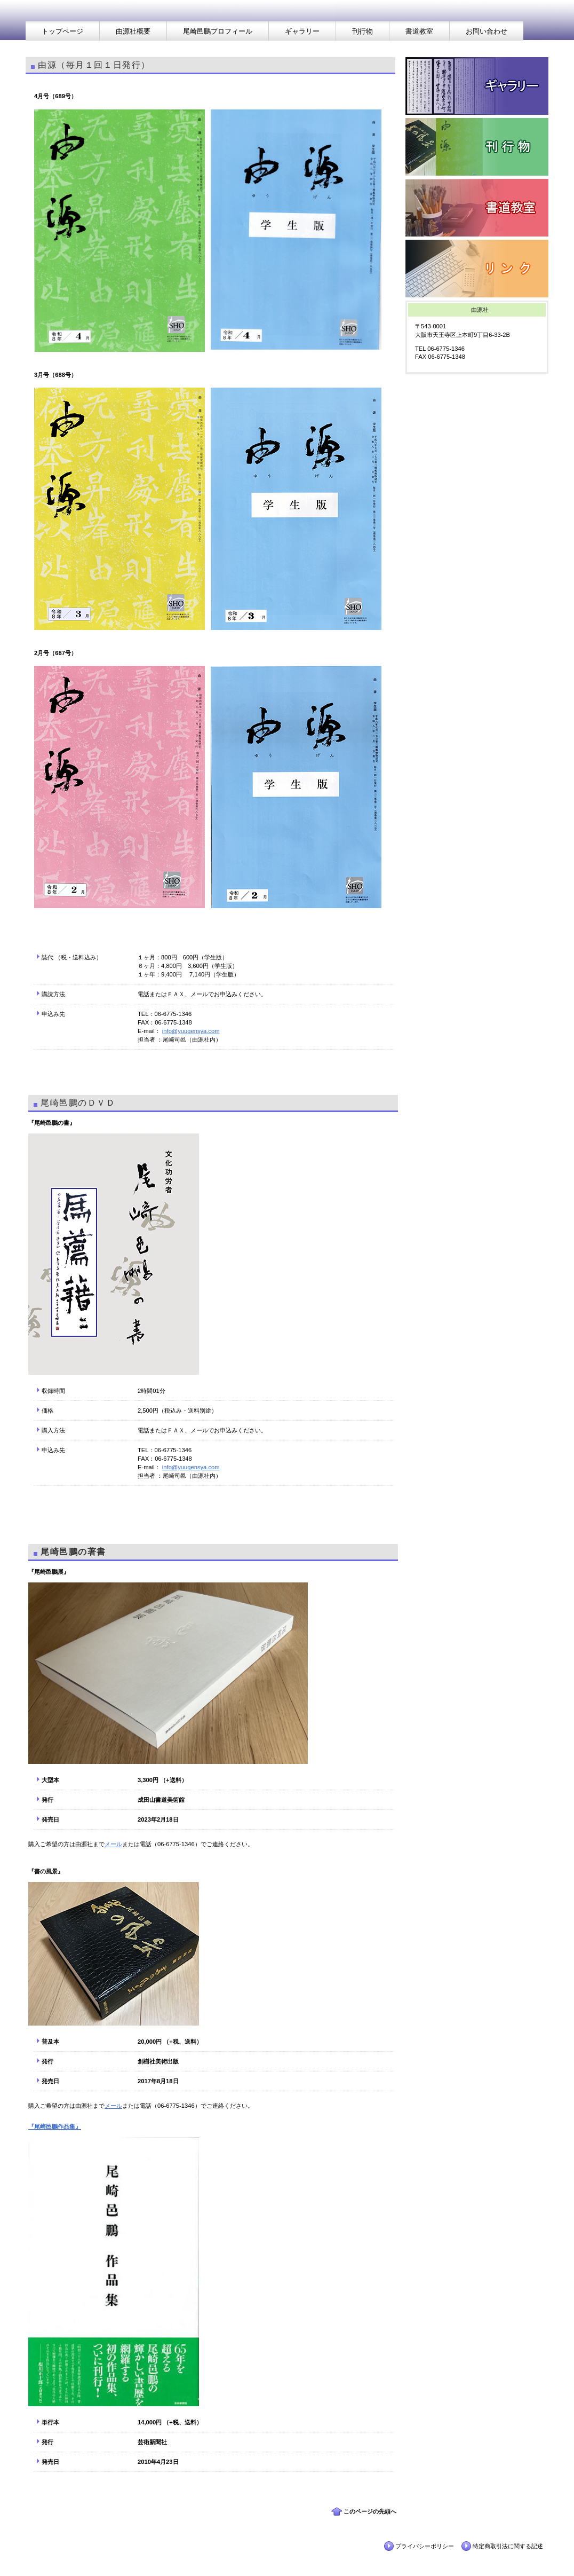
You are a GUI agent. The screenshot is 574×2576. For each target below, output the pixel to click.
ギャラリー (476, 86)
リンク (476, 268)
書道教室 (476, 208)
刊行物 (476, 147)
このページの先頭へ (370, 2511)
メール (113, 1844)
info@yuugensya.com (191, 1031)
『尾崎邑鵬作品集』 (54, 2126)
